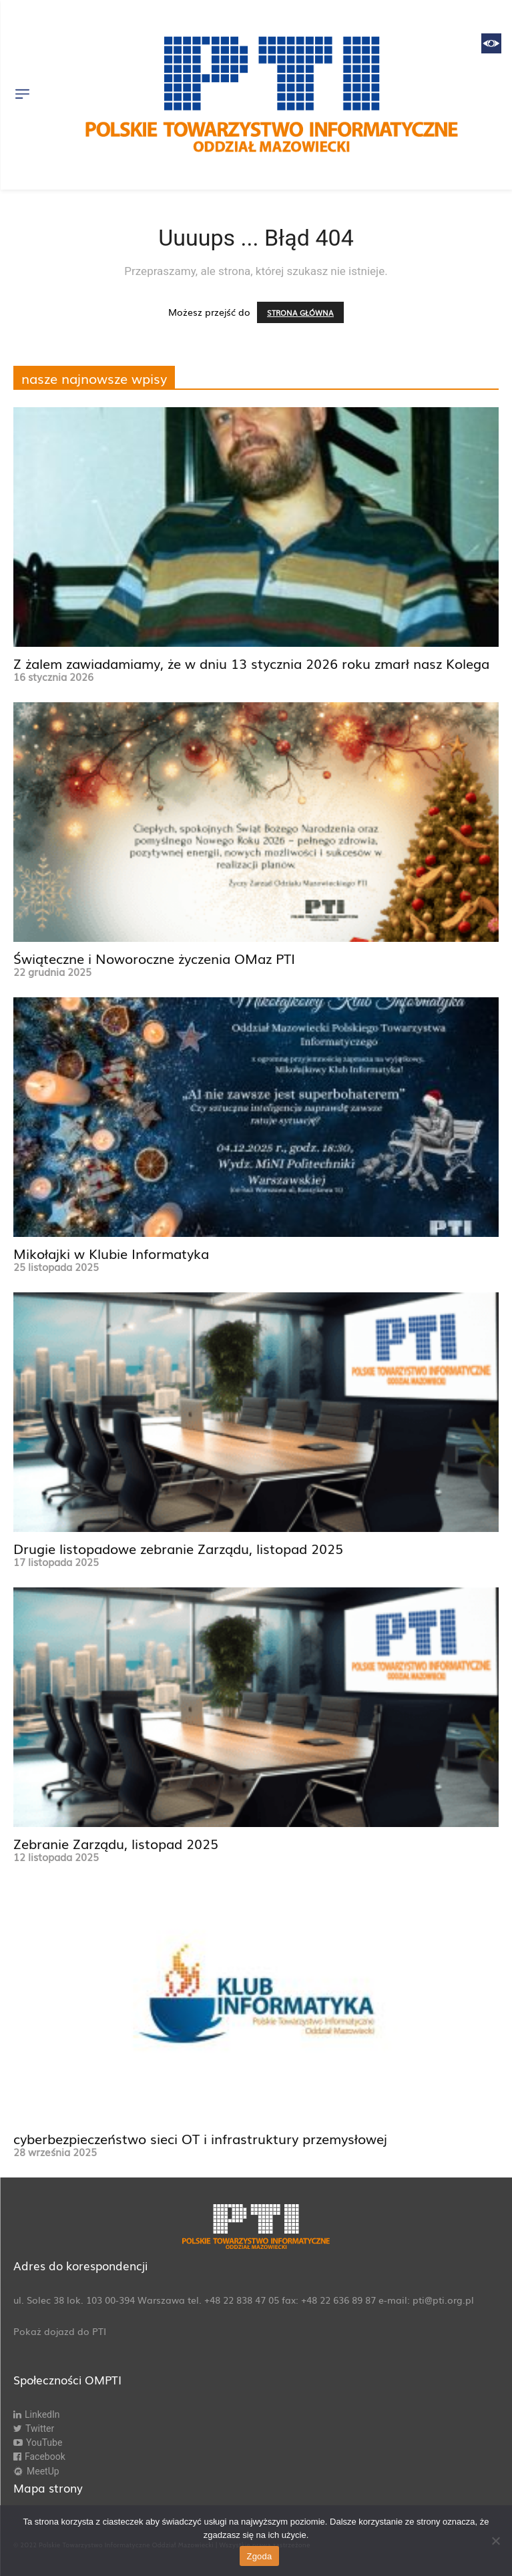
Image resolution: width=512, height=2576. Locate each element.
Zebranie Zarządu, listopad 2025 (115, 1843)
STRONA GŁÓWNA (300, 312)
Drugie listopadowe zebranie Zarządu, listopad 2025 (178, 1548)
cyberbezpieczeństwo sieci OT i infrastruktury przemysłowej (200, 2138)
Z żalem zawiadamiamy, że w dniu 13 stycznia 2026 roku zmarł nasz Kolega (251, 663)
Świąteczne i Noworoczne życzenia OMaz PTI (154, 958)
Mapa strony (48, 2487)
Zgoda (259, 2556)
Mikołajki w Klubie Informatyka (111, 1253)
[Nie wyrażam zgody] (495, 2540)
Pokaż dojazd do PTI (59, 2331)
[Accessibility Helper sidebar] (491, 43)
